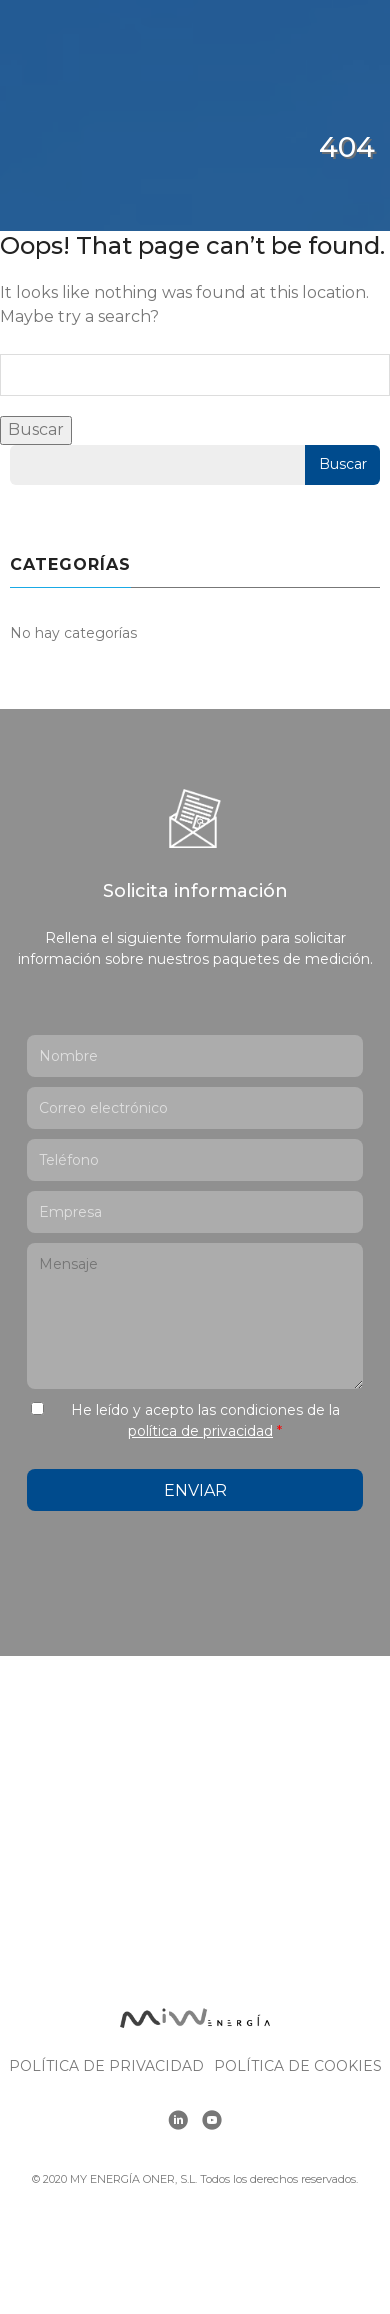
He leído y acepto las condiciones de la (205, 1420)
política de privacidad (200, 1431)
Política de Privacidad (106, 2066)
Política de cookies (298, 2066)
